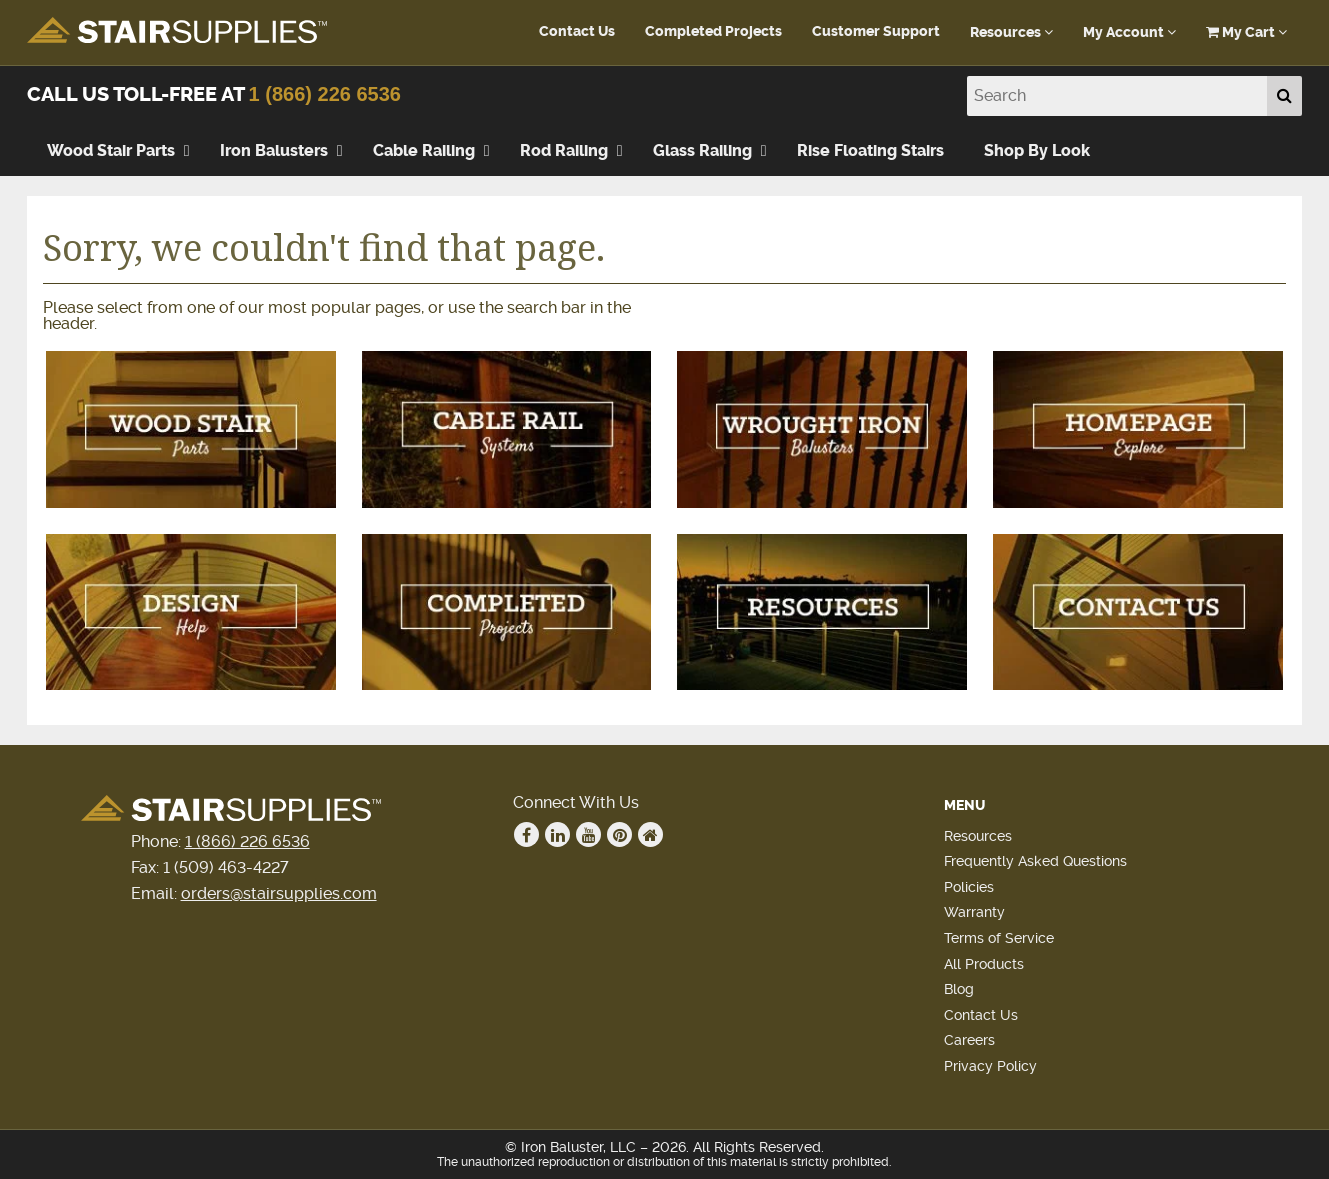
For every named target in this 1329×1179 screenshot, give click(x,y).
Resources (1011, 32)
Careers (969, 1040)
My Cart (1246, 32)
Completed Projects (713, 31)
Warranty (974, 912)
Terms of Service (999, 938)
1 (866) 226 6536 (325, 94)
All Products (984, 964)
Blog (959, 989)
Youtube (589, 835)
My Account (1129, 32)
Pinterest (620, 835)
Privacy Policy (990, 1066)
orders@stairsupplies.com (279, 893)
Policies (969, 887)
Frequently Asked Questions (1035, 861)
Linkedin (558, 835)
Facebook (527, 835)
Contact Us (577, 31)
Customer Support (876, 31)
